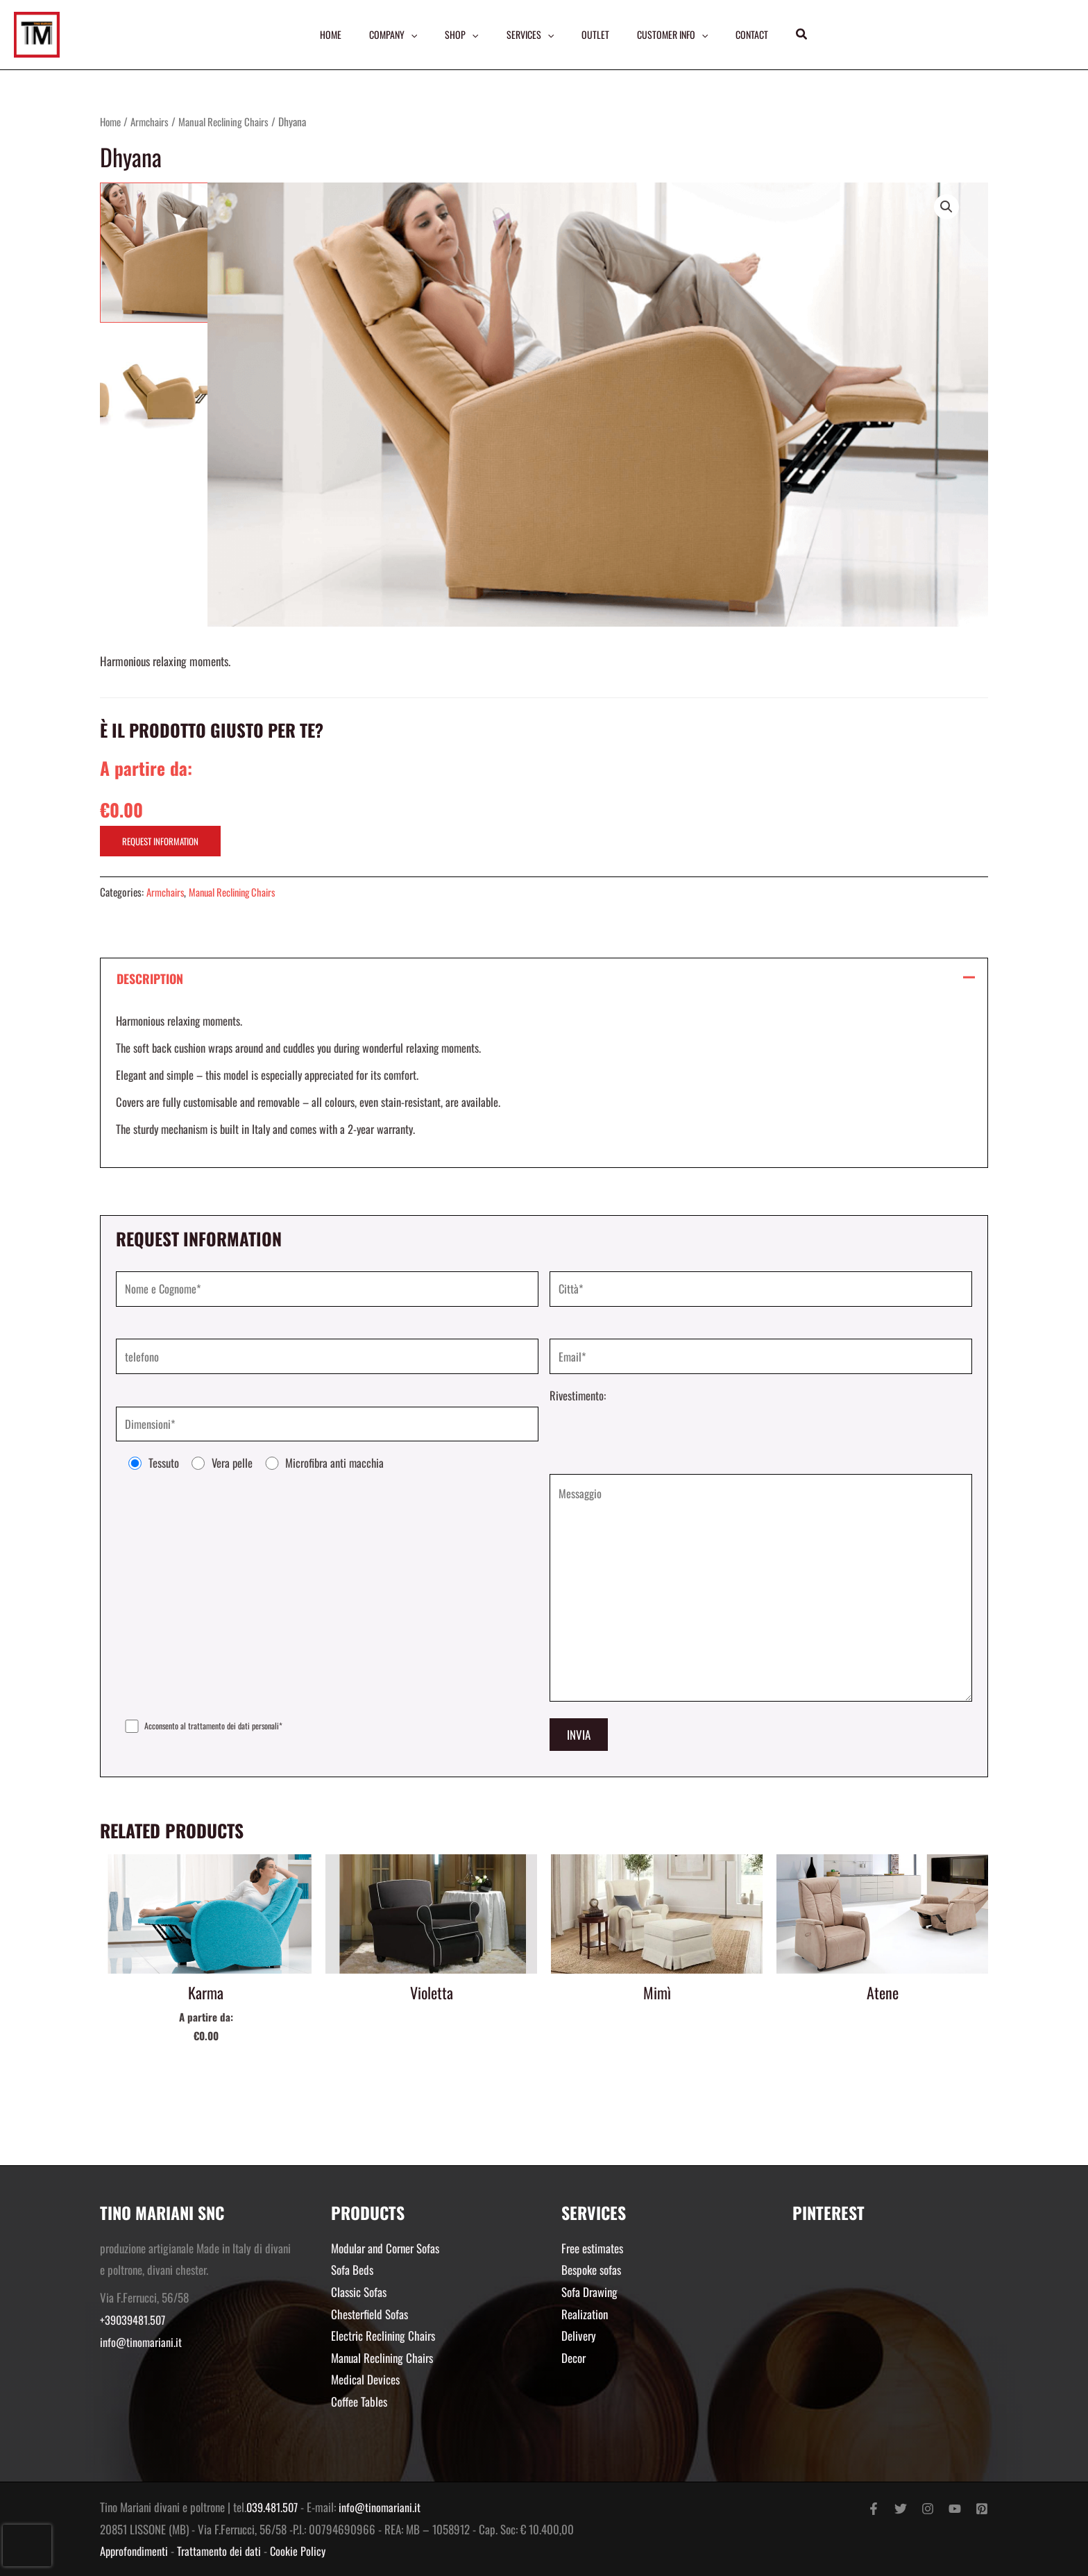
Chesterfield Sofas (369, 2314)
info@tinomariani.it (141, 2341)
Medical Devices (365, 2380)
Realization (584, 2314)
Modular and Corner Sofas (385, 2248)
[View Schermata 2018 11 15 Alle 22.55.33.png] (144, 227)
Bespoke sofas (591, 2270)
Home (112, 121)
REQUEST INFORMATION (160, 841)
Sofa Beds (352, 2270)
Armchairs (153, 121)
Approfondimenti (135, 2551)
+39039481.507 (134, 2319)
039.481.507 (273, 2507)
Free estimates (592, 2248)
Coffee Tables (359, 2401)
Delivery (578, 2335)
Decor (573, 2357)
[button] (807, 35)
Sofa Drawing (589, 2291)
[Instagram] (927, 2509)
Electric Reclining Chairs (383, 2335)
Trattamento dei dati (223, 2551)
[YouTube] (955, 2509)
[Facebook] (873, 2509)
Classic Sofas (358, 2291)
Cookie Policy (303, 2551)
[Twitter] (900, 2509)
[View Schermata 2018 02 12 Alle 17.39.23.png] (144, 323)
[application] (408, 34)
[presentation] (27, 2545)
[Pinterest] (982, 2509)
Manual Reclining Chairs (231, 121)
